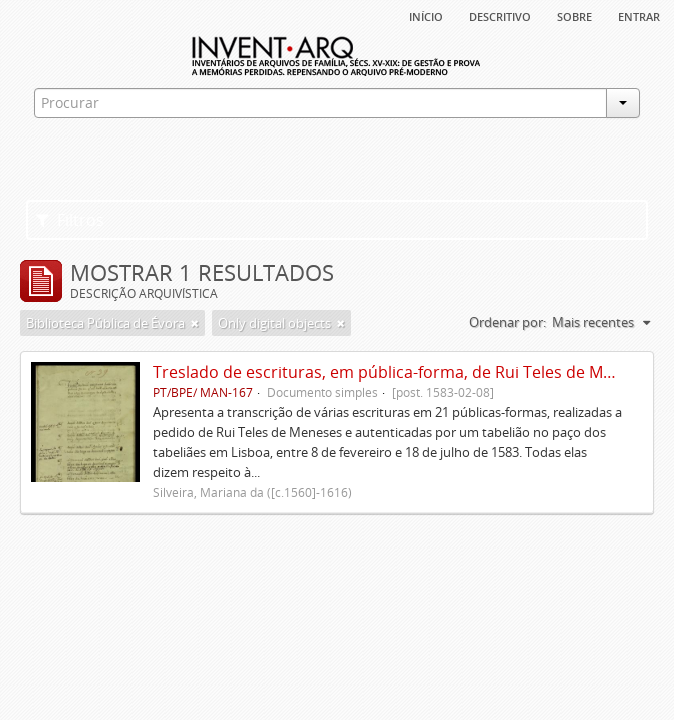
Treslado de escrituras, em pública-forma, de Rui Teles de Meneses (404, 372)
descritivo (500, 15)
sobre (574, 15)
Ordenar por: (507, 322)
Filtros (70, 220)
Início (426, 15)
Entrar (639, 15)
